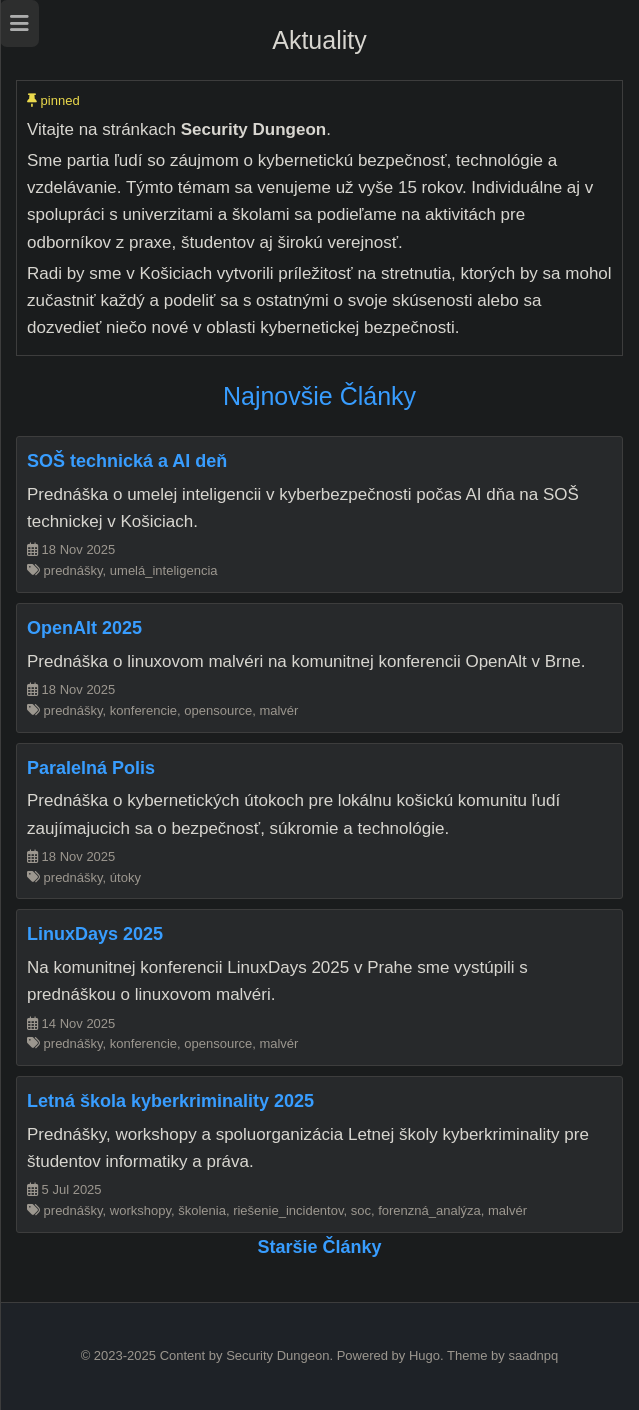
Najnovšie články (319, 396)
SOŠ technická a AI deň (127, 461)
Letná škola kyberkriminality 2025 (170, 1101)
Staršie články (319, 1247)
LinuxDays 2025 (95, 934)
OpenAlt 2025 (84, 628)
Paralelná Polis (91, 768)
